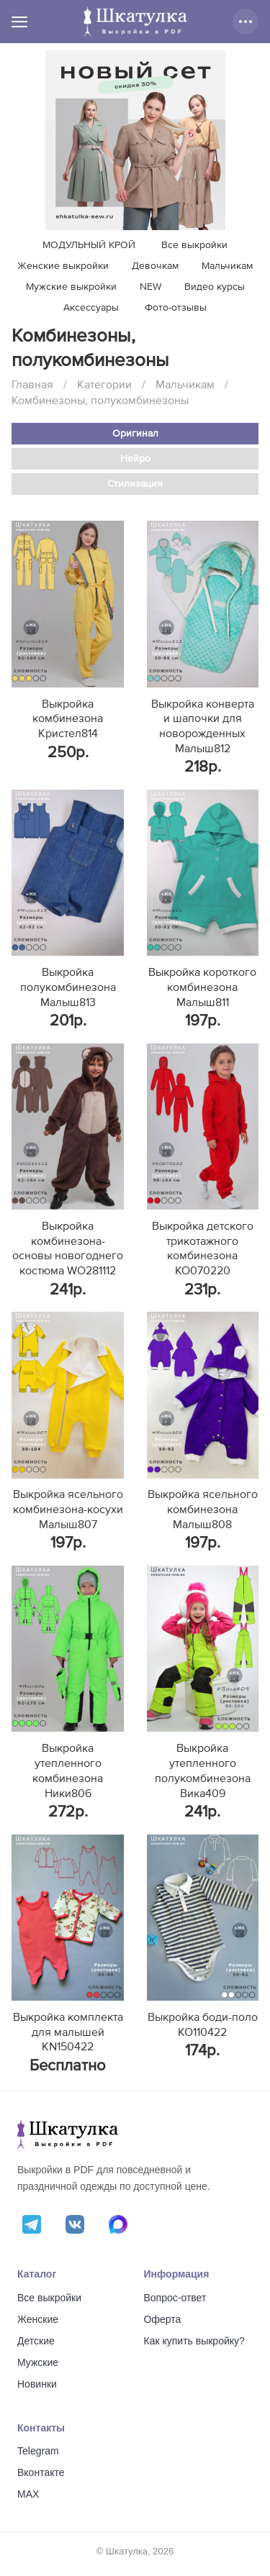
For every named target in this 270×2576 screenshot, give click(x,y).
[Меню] (19, 22)
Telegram (38, 2451)
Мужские (37, 2362)
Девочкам (155, 266)
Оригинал (135, 434)
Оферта (162, 2319)
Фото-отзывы (176, 308)
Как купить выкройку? (194, 2341)
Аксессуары (91, 308)
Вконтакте (41, 2472)
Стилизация (135, 484)
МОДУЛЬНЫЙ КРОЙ (88, 245)
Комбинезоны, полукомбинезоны (100, 400)
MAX (28, 2494)
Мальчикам (227, 266)
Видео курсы (214, 287)
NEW (150, 287)
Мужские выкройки (71, 287)
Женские (37, 2319)
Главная (32, 384)
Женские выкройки (63, 266)
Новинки (37, 2384)
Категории (104, 384)
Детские (36, 2341)
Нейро (135, 459)
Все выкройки (194, 245)
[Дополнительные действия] (245, 22)
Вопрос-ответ (175, 2297)
